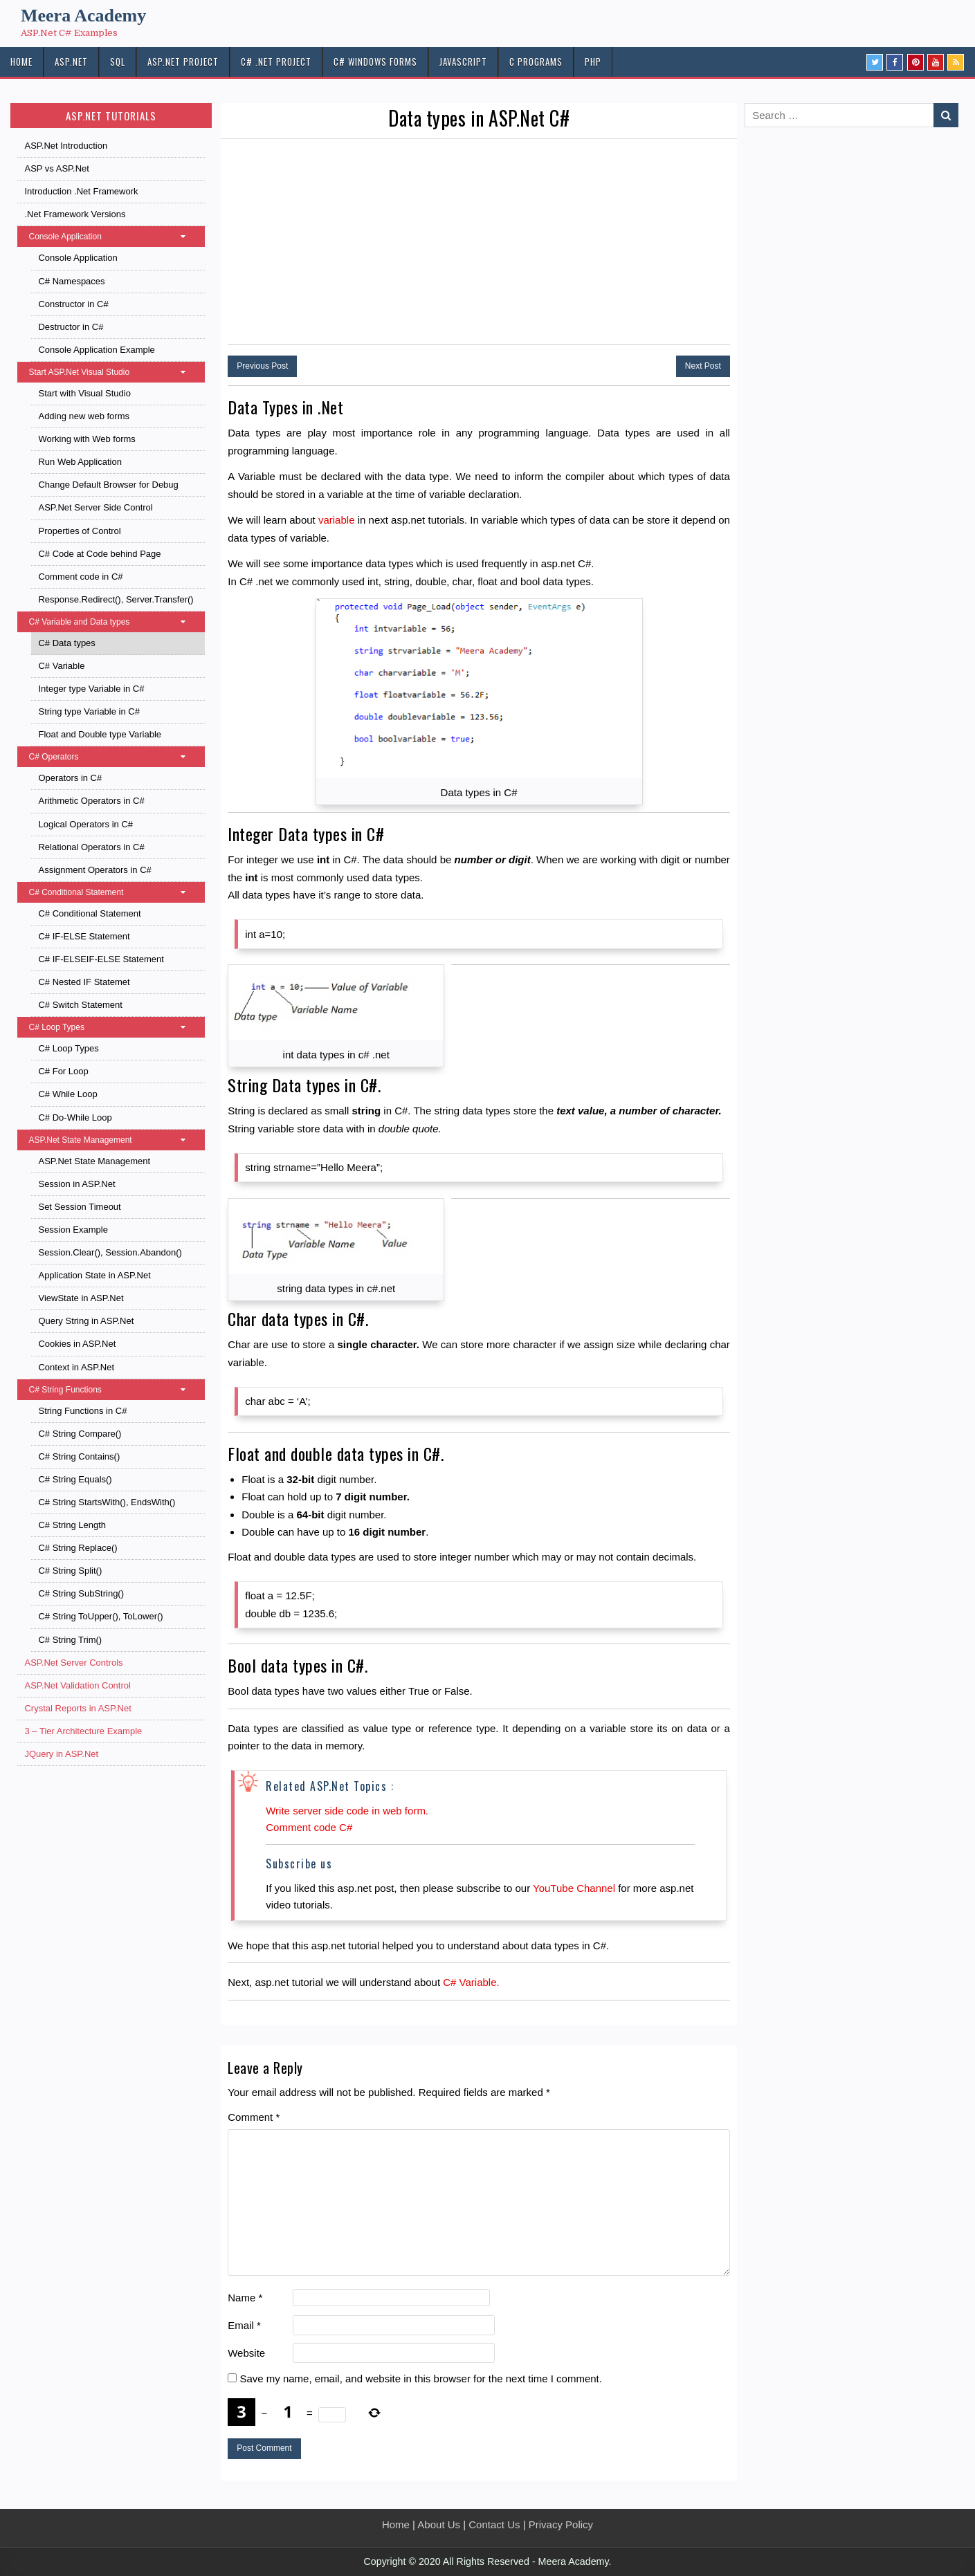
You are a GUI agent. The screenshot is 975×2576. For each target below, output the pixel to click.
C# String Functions (113, 1390)
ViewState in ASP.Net (80, 1298)
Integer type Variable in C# (91, 688)
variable (336, 520)
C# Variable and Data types (113, 622)
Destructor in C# (70, 327)
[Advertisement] (479, 243)
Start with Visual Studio (84, 393)
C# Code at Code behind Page (99, 554)
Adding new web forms (83, 416)
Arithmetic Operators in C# (91, 800)
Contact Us (494, 2524)
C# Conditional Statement (113, 892)
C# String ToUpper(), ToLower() (100, 1616)
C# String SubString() (81, 1593)
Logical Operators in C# (85, 824)
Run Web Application (79, 462)
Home (396, 2524)
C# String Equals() (74, 1479)
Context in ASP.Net (76, 1367)
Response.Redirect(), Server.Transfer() (115, 599)
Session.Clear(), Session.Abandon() (109, 1252)
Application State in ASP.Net (94, 1275)
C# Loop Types (113, 1027)
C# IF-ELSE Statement (83, 936)
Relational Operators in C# (91, 847)
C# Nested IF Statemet (83, 982)
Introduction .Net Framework (81, 191)
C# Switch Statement (80, 1005)
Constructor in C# (73, 304)
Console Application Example (96, 349)
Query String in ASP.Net (86, 1321)
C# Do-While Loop (74, 1117)
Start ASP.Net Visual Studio (113, 372)
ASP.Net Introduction (65, 145)
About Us (438, 2524)
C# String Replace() (77, 1548)
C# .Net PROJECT (276, 61)
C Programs (536, 61)
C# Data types (66, 643)
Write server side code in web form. (347, 1810)
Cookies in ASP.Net (77, 1343)
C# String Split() (70, 1570)
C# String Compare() (79, 1433)
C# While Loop (67, 1094)
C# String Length (72, 1525)
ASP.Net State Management (113, 1140)
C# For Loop (63, 1071)
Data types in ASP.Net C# (478, 118)
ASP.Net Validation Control (77, 1685)
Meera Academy (83, 16)
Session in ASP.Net (76, 1184)
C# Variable (61, 666)
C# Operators (113, 757)
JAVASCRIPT (463, 61)
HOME (21, 61)
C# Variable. (471, 1982)
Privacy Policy (561, 2524)
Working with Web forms (86, 439)
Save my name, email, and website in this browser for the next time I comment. (420, 2378)
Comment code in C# (80, 576)
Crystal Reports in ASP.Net (77, 1708)
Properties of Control (79, 531)
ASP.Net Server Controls (73, 1662)
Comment (254, 2117)
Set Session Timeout (79, 1207)
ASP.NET (71, 61)
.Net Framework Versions (74, 214)
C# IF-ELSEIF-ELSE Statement (100, 959)
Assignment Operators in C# (94, 870)
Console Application (113, 236)
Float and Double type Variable (99, 734)
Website (246, 2353)
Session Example (72, 1229)
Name (245, 2297)
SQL (117, 61)
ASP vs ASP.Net (56, 168)
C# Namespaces (71, 281)
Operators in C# (70, 778)
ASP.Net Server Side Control (95, 507)
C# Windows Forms (375, 61)
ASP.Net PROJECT (183, 61)
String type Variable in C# (88, 711)
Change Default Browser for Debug (108, 484)
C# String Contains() (79, 1456)
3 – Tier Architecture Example (83, 1731)
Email (244, 2325)
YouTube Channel (574, 1888)
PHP (593, 61)
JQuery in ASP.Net (61, 1754)
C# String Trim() (70, 1640)
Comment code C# (309, 1827)
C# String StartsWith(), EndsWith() (106, 1502)
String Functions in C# (82, 1411)
